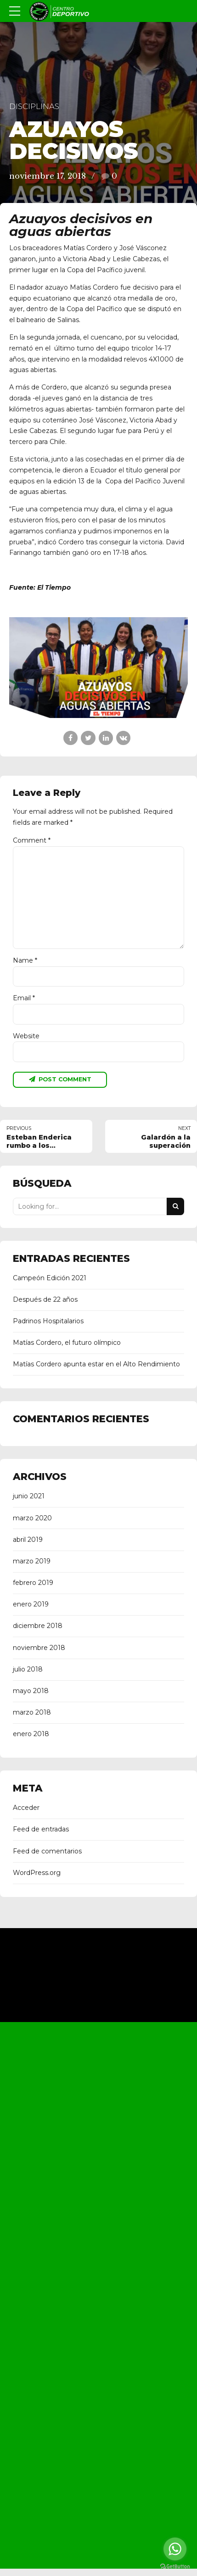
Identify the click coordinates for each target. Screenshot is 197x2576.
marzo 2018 (32, 1714)
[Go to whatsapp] (174, 2549)
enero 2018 (31, 1735)
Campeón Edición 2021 (49, 1279)
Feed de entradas (41, 1831)
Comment (32, 840)
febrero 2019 (33, 1584)
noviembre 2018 (39, 1649)
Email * (24, 999)
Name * (25, 961)
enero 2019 (31, 1605)
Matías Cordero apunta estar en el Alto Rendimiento (96, 1366)
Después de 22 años (45, 1301)
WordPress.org (37, 1874)
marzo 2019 (32, 1562)
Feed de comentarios (47, 1852)
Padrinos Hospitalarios (48, 1322)
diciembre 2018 (37, 1627)
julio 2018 (28, 1670)
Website (26, 1037)
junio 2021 (29, 1498)
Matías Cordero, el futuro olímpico (67, 1344)
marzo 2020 (32, 1519)
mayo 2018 (31, 1692)
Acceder (26, 1809)
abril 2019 (28, 1541)
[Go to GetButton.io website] (175, 2567)
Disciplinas (34, 106)
